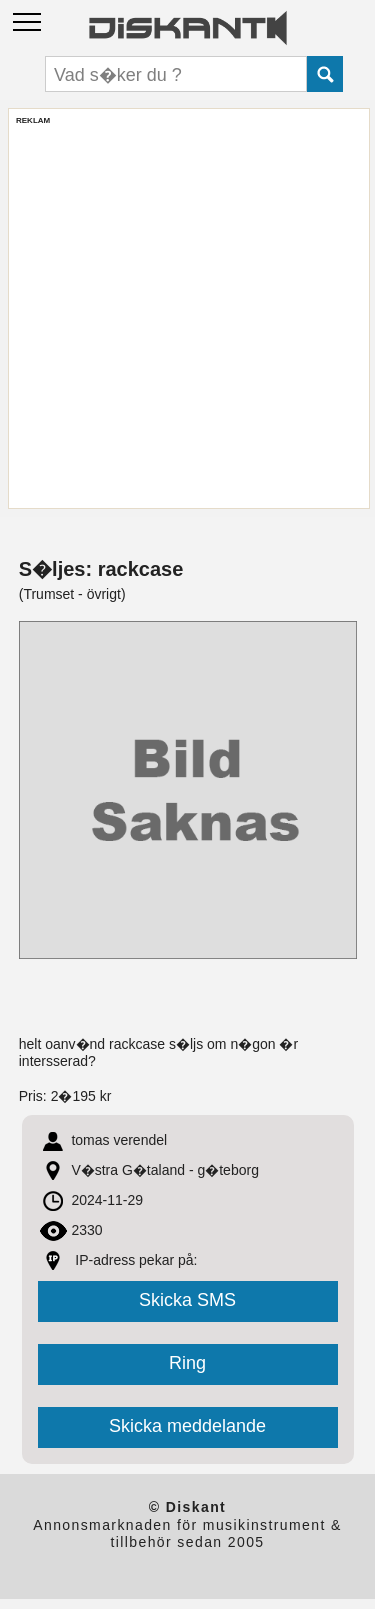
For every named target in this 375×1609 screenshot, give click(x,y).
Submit (325, 74)
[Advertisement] (187, 313)
